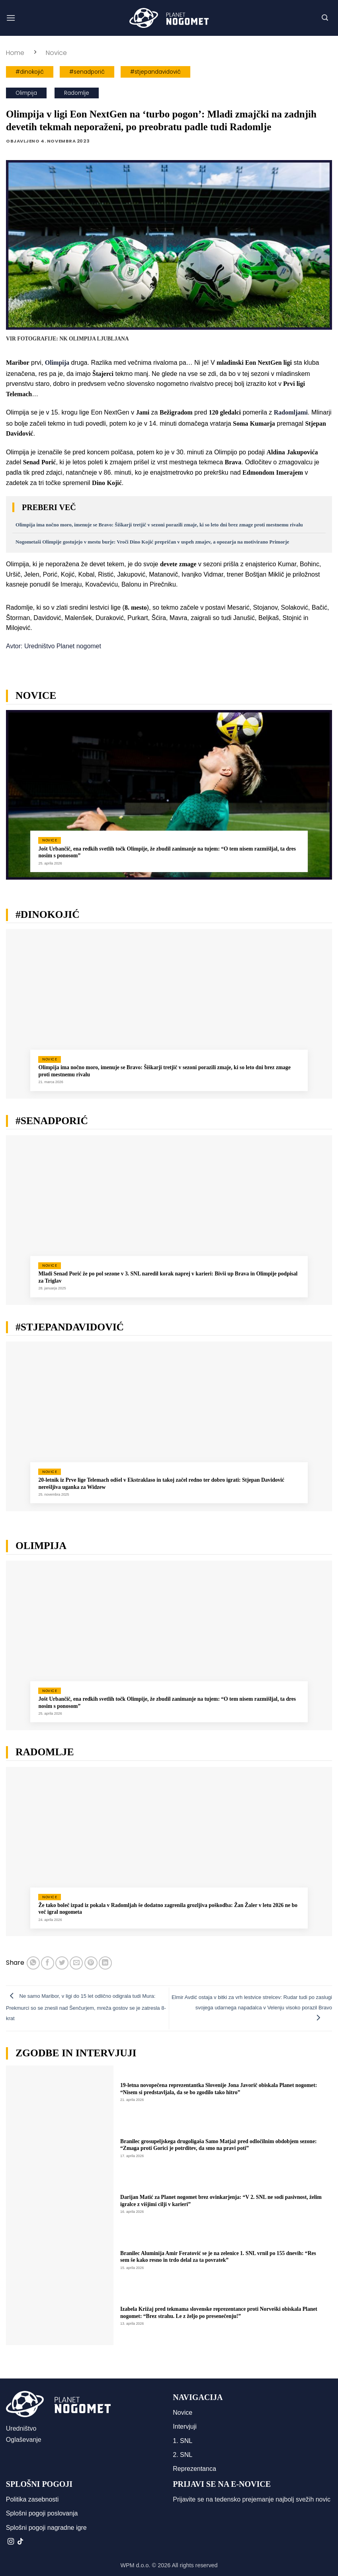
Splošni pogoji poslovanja (42, 2513)
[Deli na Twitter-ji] (61, 1963)
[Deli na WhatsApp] (33, 1963)
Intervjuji (185, 2426)
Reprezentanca (194, 2468)
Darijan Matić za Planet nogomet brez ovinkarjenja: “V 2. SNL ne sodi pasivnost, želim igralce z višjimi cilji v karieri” (221, 2200)
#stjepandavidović (155, 72)
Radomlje (76, 93)
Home (15, 52)
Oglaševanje (23, 2439)
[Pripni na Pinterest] (91, 1963)
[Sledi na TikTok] (20, 2541)
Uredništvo (21, 2428)
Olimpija (26, 93)
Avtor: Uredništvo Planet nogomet (53, 646)
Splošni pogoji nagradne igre (46, 2527)
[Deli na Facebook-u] (47, 1963)
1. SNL (182, 2440)
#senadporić (87, 72)
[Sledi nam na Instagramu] (11, 2541)
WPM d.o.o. (135, 2565)
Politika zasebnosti (32, 2499)
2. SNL (182, 2454)
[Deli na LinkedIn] (105, 1963)
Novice (56, 52)
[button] (11, 17)
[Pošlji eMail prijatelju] (76, 1963)
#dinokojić (30, 72)
